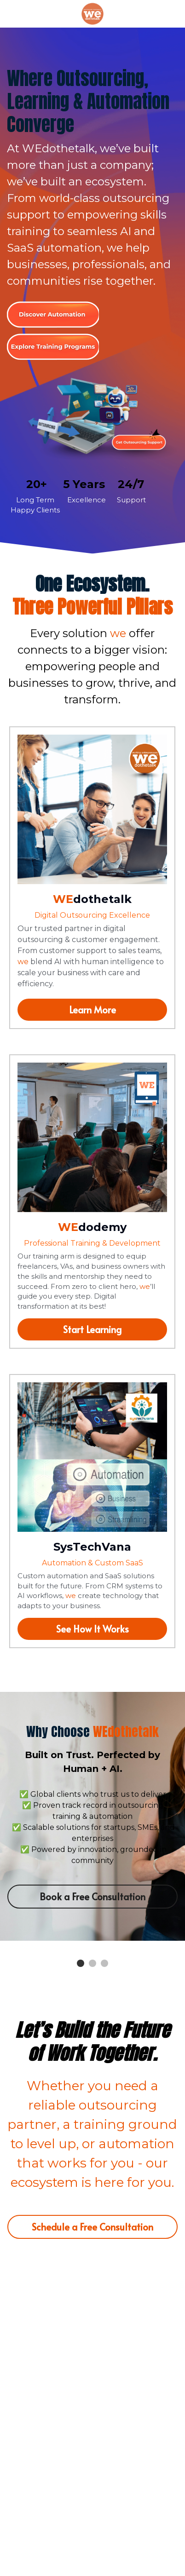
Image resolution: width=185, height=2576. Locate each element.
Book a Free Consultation (92, 1896)
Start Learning (92, 1329)
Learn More (92, 1009)
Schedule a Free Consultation (92, 2226)
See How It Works (92, 1628)
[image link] (92, 13)
